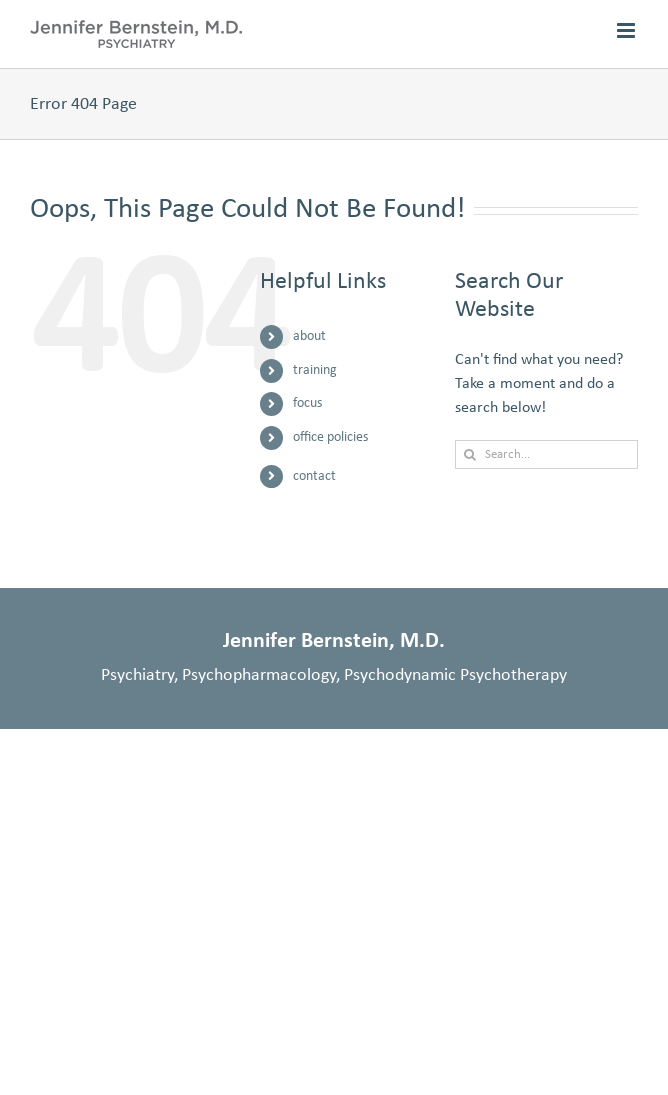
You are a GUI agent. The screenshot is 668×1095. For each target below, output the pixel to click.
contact (314, 476)
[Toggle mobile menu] (627, 30)
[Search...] (546, 454)
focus (307, 403)
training (315, 370)
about (309, 336)
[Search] (469, 454)
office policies (330, 437)
